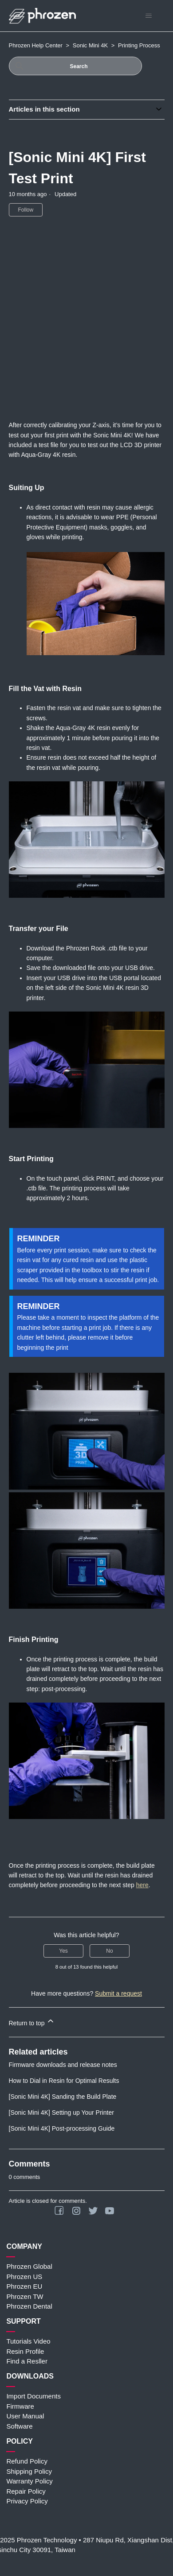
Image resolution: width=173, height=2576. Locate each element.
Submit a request (118, 1993)
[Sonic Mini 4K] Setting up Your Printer (61, 2112)
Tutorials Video (28, 2341)
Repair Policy (25, 2491)
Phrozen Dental (29, 2306)
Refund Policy (26, 2461)
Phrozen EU (24, 2286)
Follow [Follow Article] (26, 210)
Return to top (32, 2021)
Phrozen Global (29, 2266)
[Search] (75, 66)
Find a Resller (26, 2361)
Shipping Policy (29, 2471)
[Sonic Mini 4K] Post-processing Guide (62, 2128)
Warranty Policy (29, 2481)
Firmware (20, 2406)
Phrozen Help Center (36, 45)
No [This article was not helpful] (109, 1951)
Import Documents (33, 2396)
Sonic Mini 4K (90, 45)
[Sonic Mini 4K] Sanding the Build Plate (63, 2096)
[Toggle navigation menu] (149, 16)
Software (19, 2426)
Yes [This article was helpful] (63, 1951)
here (142, 1885)
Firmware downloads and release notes (63, 2064)
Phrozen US (24, 2276)
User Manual (25, 2416)
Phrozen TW (24, 2296)
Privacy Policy (26, 2501)
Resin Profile (25, 2351)
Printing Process (139, 45)
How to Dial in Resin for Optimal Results (64, 2080)
